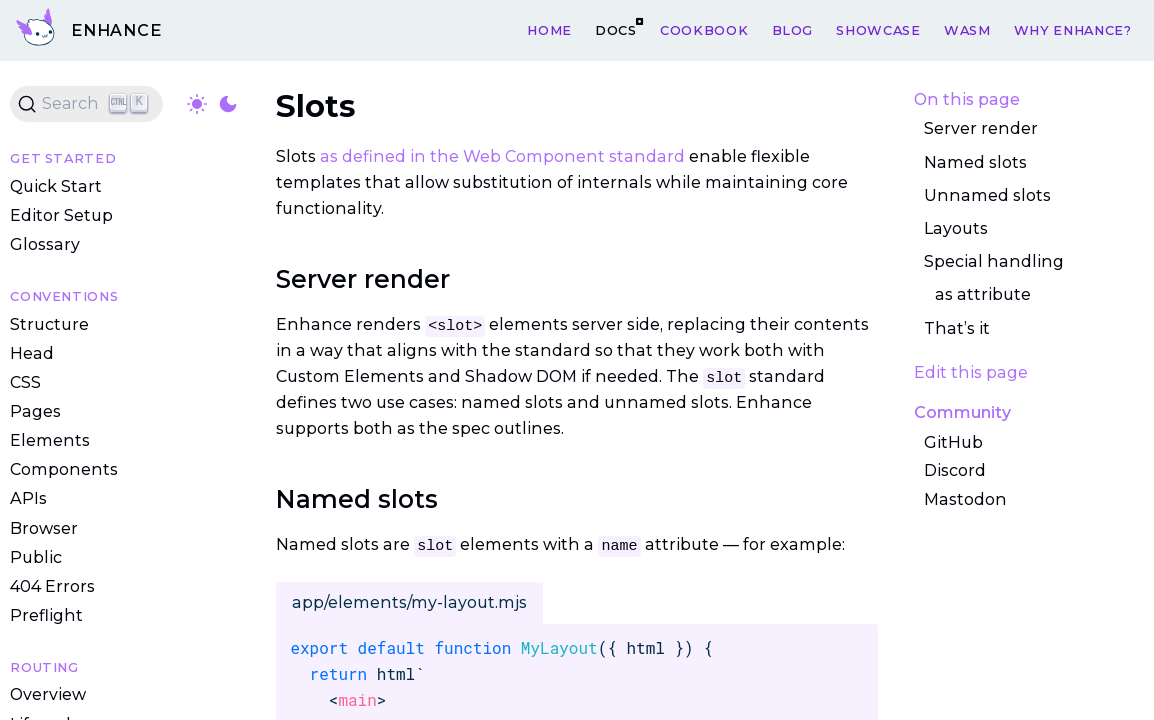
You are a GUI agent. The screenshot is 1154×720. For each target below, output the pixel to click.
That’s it (957, 328)
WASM (967, 29)
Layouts (956, 228)
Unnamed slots (987, 195)
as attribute (983, 294)
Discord (955, 470)
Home (549, 29)
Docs (616, 29)
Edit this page (971, 372)
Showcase (878, 29)
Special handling (994, 261)
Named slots (975, 162)
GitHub (953, 442)
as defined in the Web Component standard (502, 156)
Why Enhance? (1073, 29)
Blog (793, 29)
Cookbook (704, 29)
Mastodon (965, 499)
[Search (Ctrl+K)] (86, 104)
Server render (981, 129)
